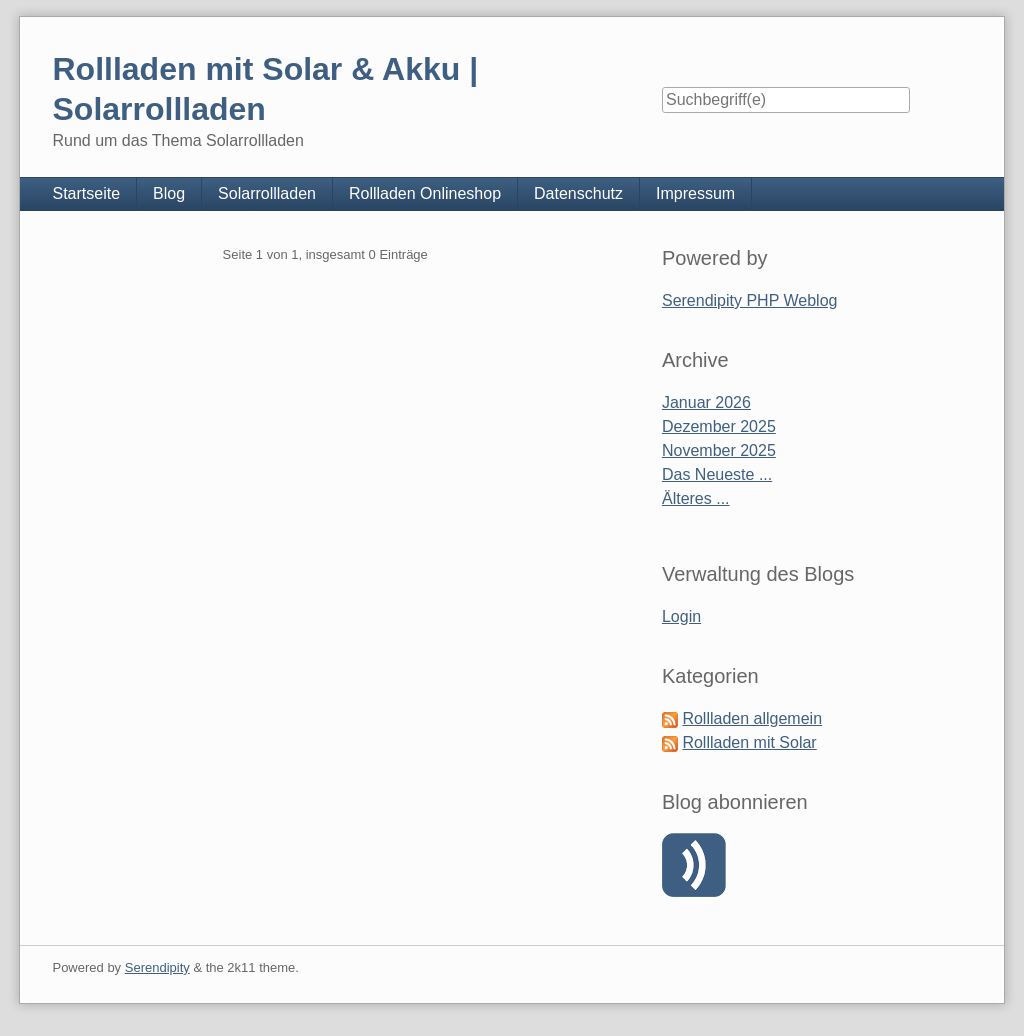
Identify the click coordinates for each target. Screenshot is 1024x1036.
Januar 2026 (706, 402)
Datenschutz (578, 193)
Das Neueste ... (717, 474)
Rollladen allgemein (752, 718)
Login (681, 616)
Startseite (86, 193)
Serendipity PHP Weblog (750, 300)
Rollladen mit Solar (749, 742)
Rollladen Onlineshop (425, 193)
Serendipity (157, 967)
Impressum (695, 193)
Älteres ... (696, 498)
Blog (169, 193)
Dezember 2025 (719, 426)
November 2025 (719, 450)
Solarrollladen (267, 193)
